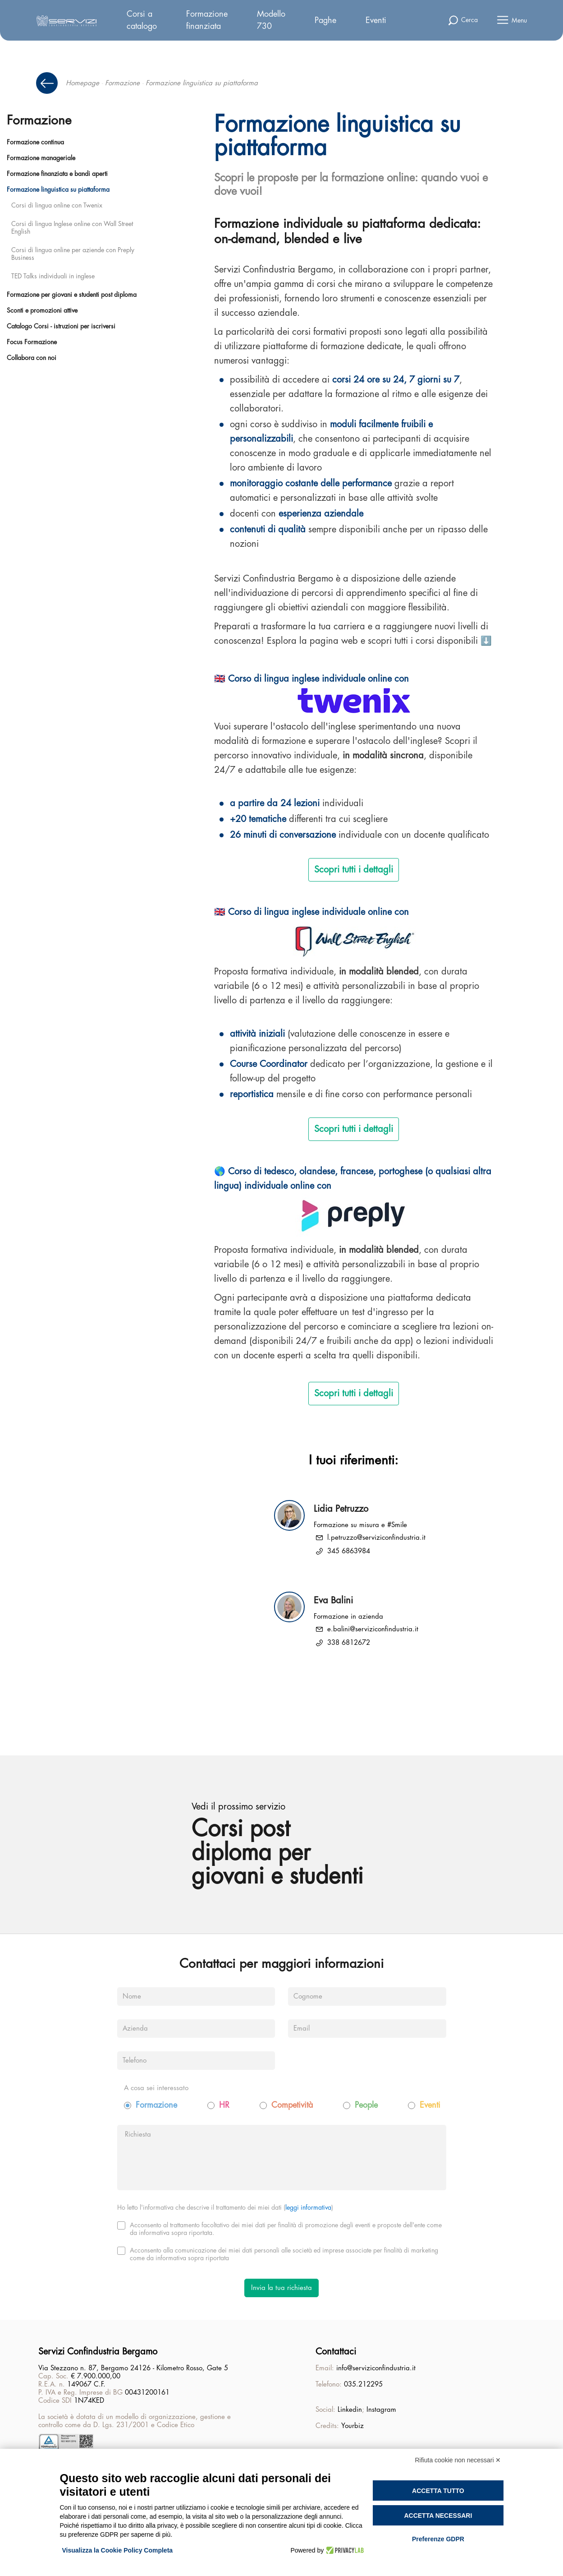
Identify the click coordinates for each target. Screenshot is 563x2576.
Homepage (82, 83)
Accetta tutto (438, 2490)
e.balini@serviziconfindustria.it (372, 1629)
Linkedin (350, 2409)
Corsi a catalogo (142, 20)
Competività (292, 2105)
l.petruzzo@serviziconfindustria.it (376, 1537)
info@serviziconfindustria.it (376, 2368)
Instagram (381, 2409)
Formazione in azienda (348, 1616)
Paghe (325, 20)
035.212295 (363, 2384)
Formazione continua (35, 142)
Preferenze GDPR (438, 2539)
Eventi (376, 20)
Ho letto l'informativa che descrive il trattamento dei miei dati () (225, 2207)
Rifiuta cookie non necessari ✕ (458, 2460)
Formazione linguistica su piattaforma (58, 189)
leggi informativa (308, 2207)
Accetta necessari (438, 2515)
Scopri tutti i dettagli (353, 869)
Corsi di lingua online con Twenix (56, 205)
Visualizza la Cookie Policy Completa (117, 2550)
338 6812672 (348, 1642)
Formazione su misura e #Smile (360, 1525)
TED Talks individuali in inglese (53, 276)
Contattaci (336, 2351)
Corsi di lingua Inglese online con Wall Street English (72, 228)
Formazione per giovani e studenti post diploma (72, 294)
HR (224, 2105)
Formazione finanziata (207, 20)
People (366, 2105)
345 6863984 (348, 1551)
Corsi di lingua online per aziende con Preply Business (72, 254)
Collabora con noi (31, 358)
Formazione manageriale (41, 158)
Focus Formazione (32, 342)
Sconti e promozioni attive (42, 310)
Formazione (122, 83)
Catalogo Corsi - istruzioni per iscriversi (61, 326)
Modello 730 (271, 20)
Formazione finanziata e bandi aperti (57, 174)
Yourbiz (352, 2426)
